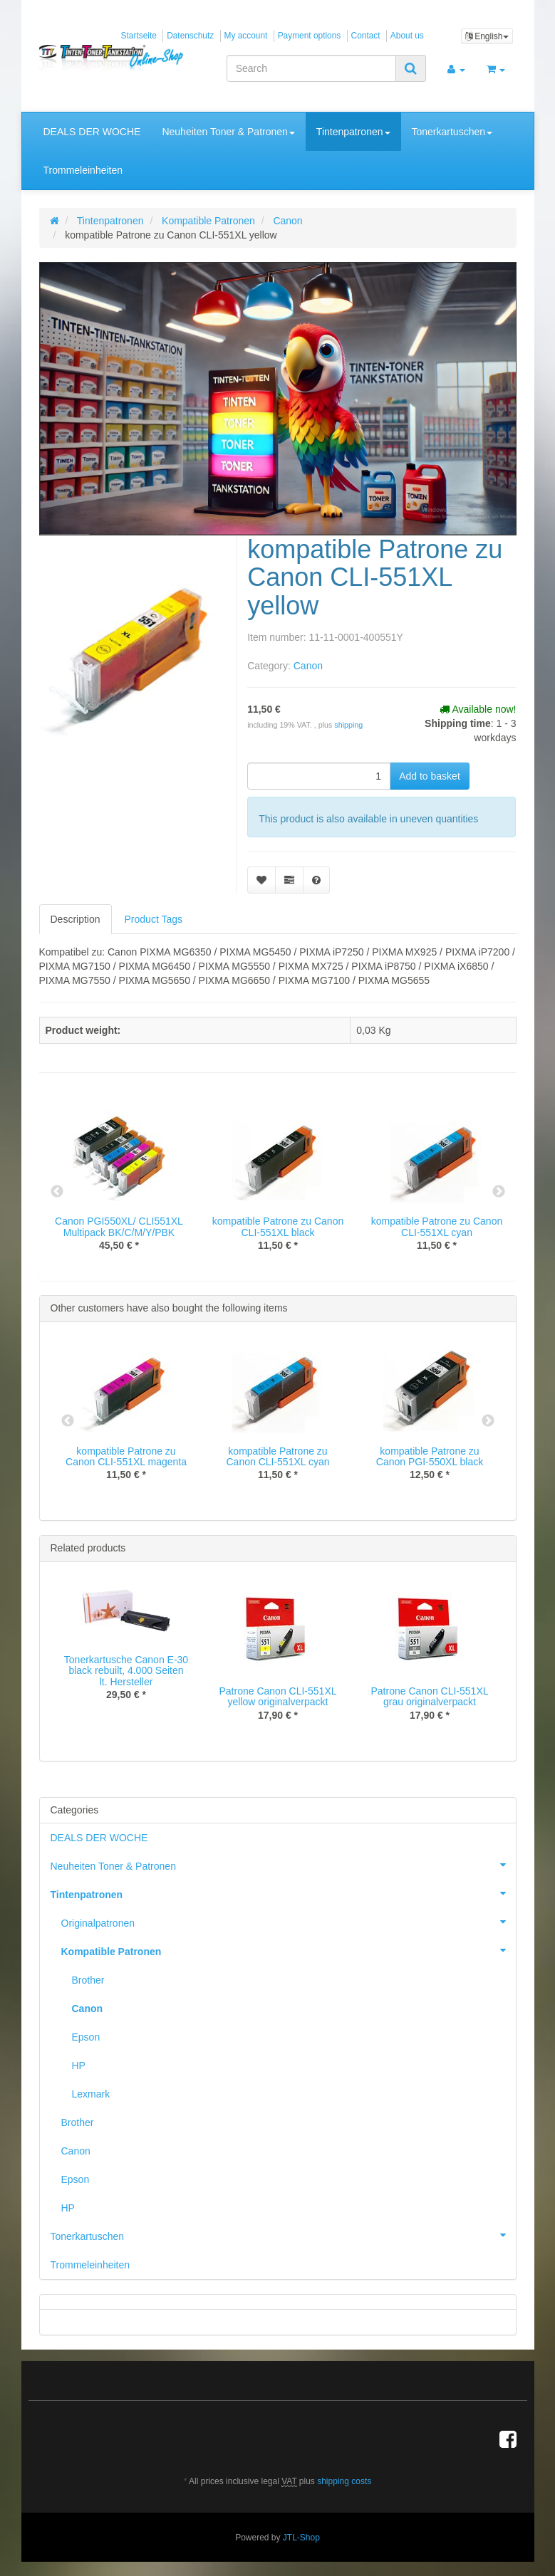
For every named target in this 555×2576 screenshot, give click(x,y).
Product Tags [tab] (153, 919)
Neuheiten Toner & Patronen (228, 131)
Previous (57, 1192)
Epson (86, 2037)
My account (246, 36)
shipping (348, 725)
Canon (308, 665)
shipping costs (344, 2481)
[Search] (311, 68)
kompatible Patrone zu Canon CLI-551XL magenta (126, 1456)
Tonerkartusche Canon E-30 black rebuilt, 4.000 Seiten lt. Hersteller (126, 1670)
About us (407, 36)
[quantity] (318, 776)
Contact (365, 36)
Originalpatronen (288, 1921)
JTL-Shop (301, 2538)
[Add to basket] (430, 776)
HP (78, 2065)
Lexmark (91, 2094)
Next (499, 1192)
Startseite (139, 36)
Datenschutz (190, 36)
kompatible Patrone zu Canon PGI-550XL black (429, 1456)
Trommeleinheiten (83, 170)
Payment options (309, 36)
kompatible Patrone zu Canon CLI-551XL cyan (436, 1226)
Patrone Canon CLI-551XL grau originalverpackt (430, 1696)
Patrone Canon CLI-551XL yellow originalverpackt (278, 1696)
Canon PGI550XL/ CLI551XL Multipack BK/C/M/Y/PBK (119, 1226)
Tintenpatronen (353, 131)
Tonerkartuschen (452, 131)
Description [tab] (75, 919)
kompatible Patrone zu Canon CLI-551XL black (277, 1226)
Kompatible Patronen (288, 1950)
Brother (88, 1980)
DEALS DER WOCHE (92, 131)
